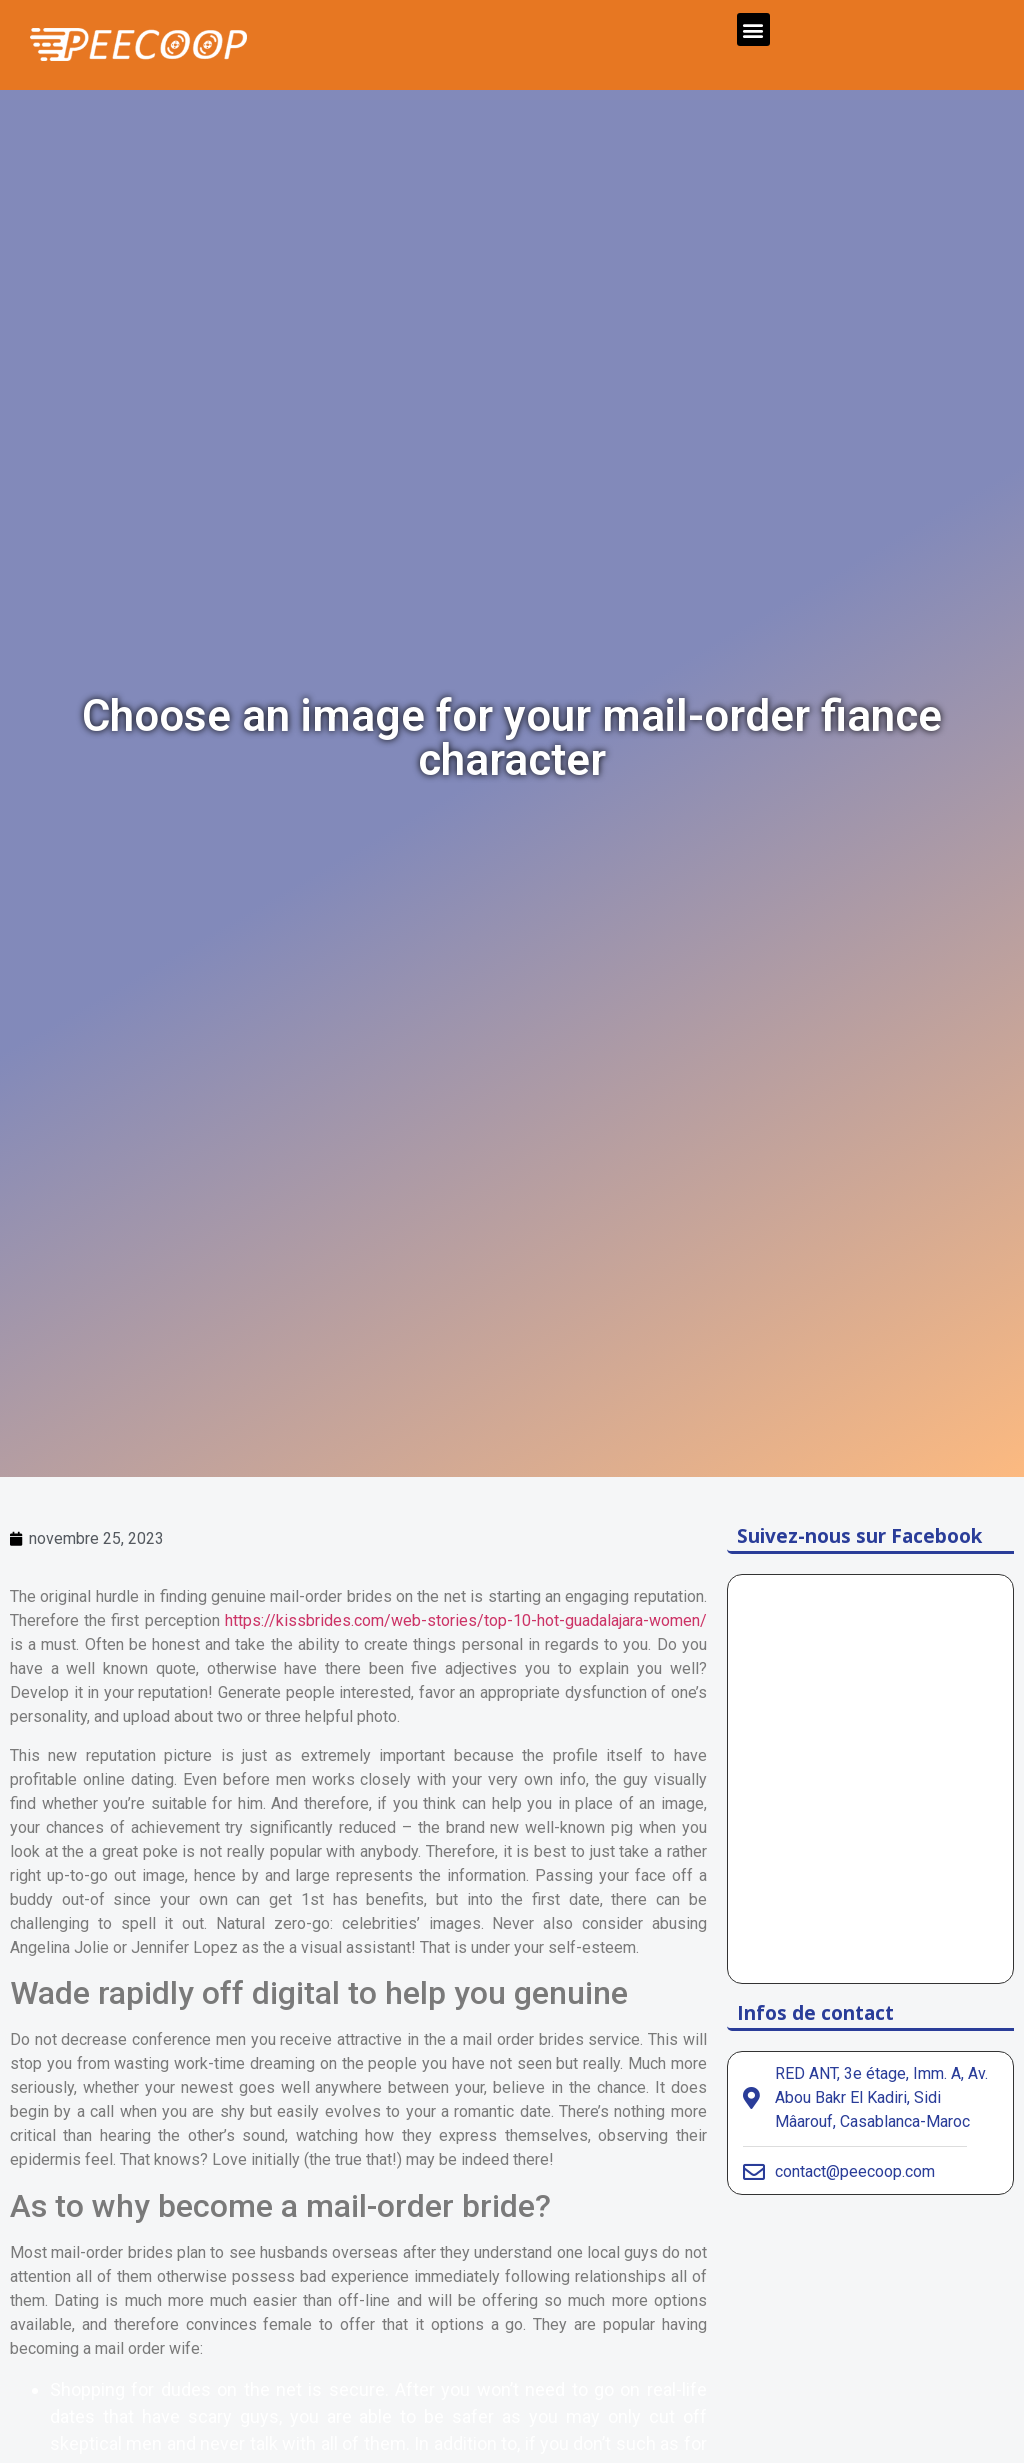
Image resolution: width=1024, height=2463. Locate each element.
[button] (753, 29)
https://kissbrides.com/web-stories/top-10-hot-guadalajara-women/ (466, 1620)
